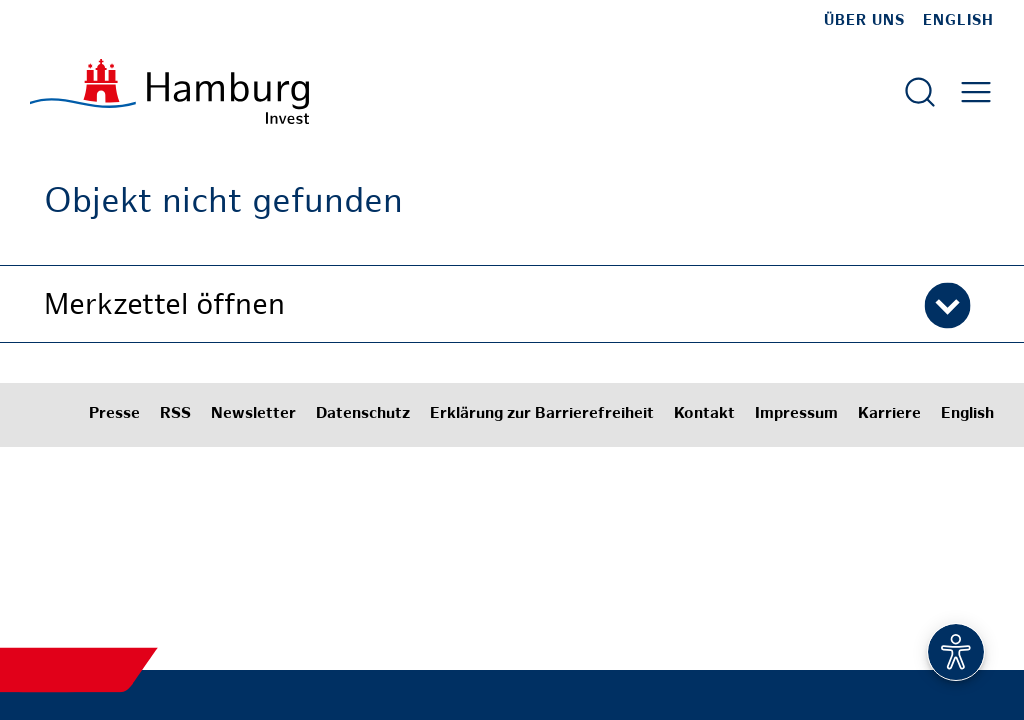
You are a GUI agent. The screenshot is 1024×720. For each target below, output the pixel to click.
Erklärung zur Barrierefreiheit (542, 414)
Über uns (864, 21)
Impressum (796, 414)
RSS (175, 414)
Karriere (889, 414)
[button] (512, 304)
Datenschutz (363, 414)
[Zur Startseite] (169, 91)
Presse (114, 414)
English (958, 21)
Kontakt (704, 414)
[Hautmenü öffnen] (976, 92)
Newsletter (253, 414)
